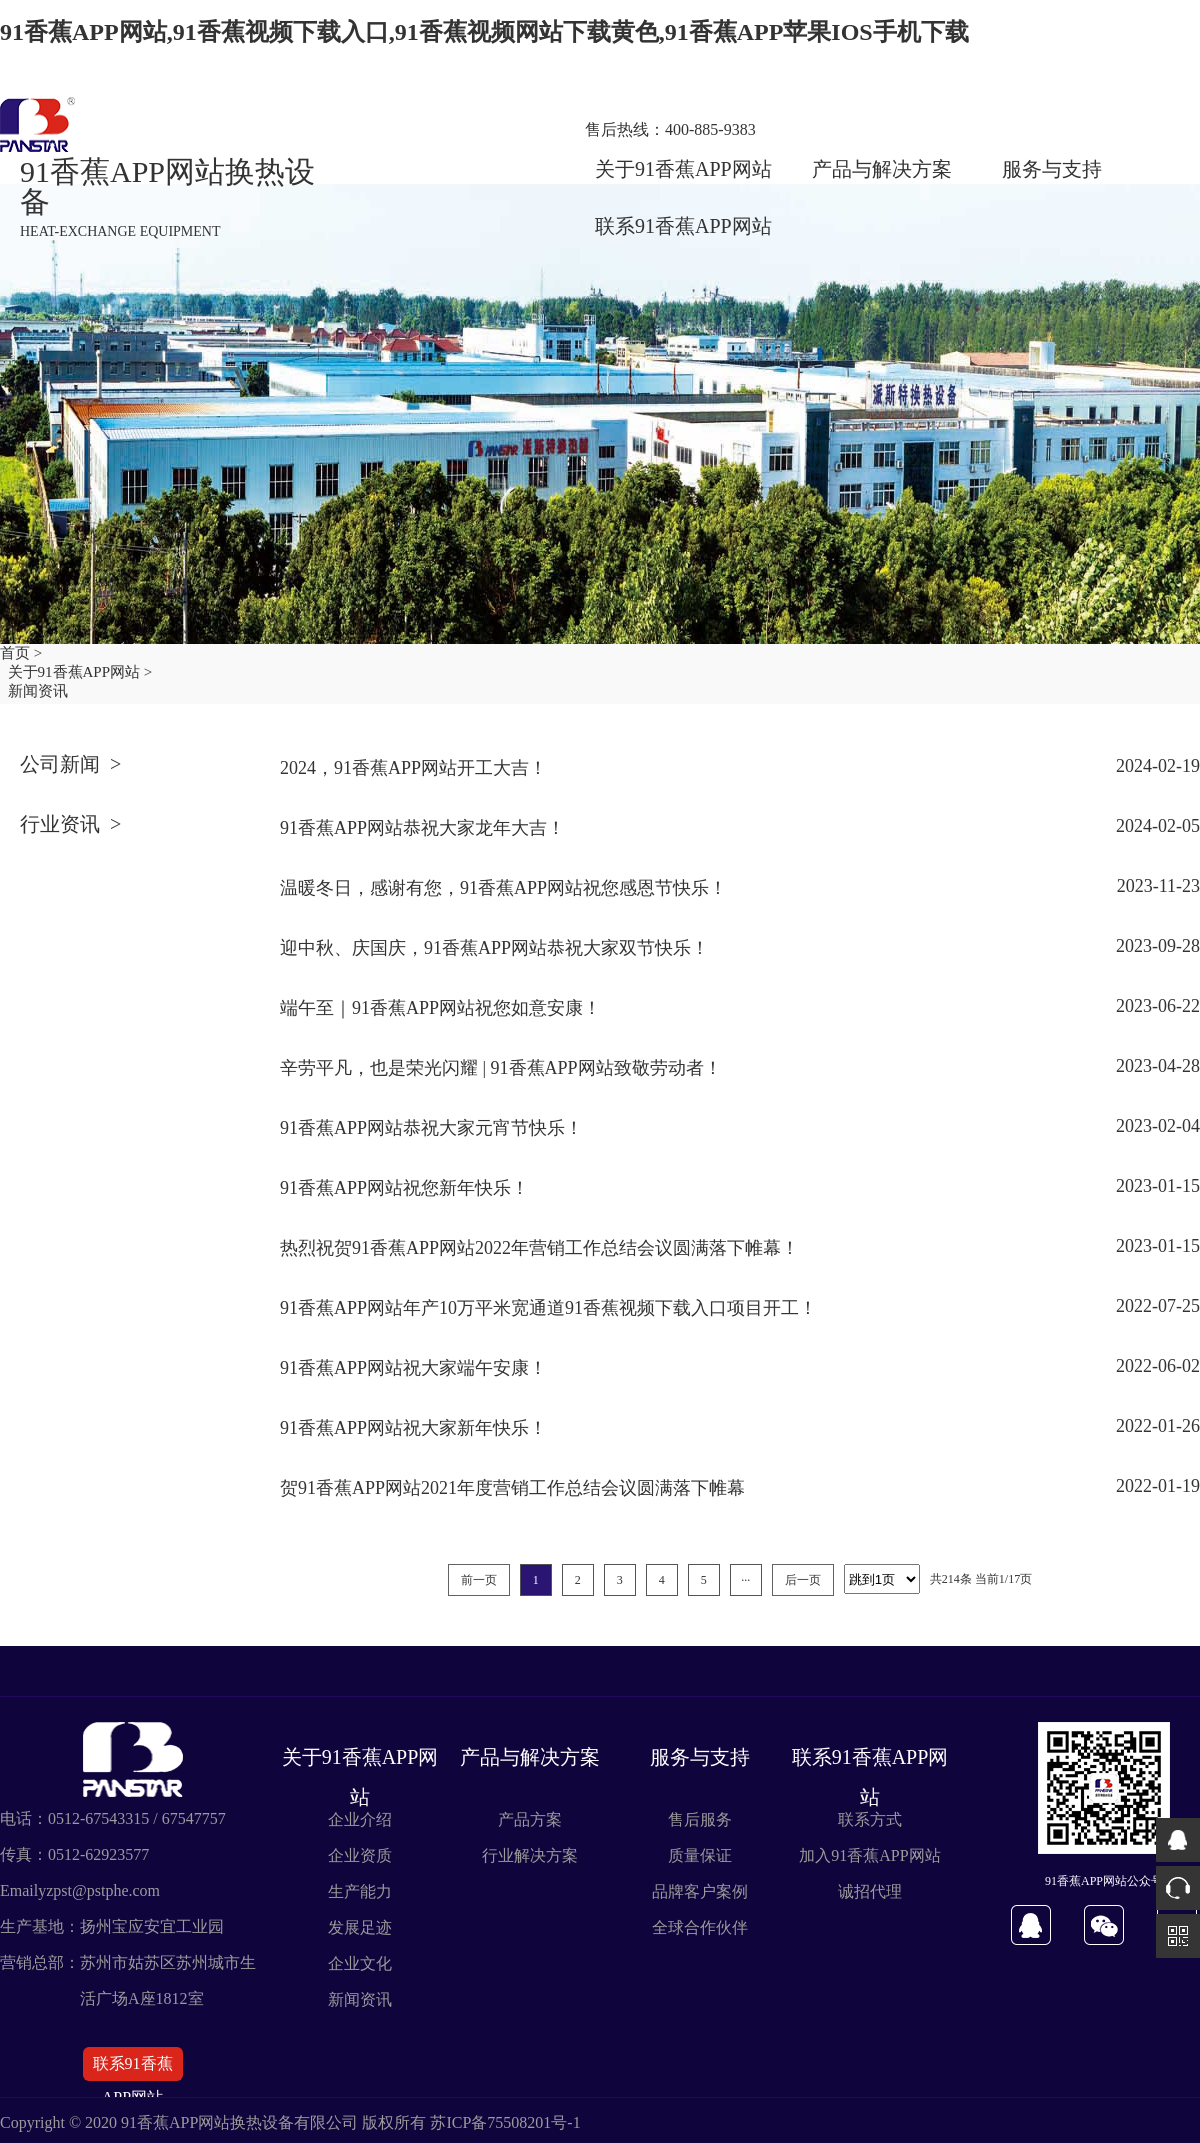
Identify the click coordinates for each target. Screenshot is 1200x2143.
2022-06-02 (1158, 1366)
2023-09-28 (1158, 946)
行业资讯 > (70, 824)
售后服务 (700, 1819)
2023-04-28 (1158, 1066)
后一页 (803, 1580)
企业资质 (360, 1855)
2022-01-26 (1158, 1426)
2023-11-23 (1158, 886)
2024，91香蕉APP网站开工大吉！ (413, 768)
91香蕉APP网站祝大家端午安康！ (413, 1368)
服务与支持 (1052, 169)
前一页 (479, 1580)
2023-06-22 (1158, 1006)
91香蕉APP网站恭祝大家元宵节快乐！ (431, 1128)
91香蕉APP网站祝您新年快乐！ (404, 1188)
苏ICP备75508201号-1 (505, 2122)
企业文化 (360, 1963)
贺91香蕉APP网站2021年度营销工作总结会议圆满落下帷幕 (512, 1488)
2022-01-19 (1158, 1486)
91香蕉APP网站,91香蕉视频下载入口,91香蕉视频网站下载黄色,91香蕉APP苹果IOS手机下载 (484, 32)
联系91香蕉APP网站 (683, 226)
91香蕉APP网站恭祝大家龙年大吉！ (422, 828)
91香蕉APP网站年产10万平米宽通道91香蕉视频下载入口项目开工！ (548, 1308)
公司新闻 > (70, 764)
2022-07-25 (1158, 1306)
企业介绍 (360, 1819)
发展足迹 (360, 1927)
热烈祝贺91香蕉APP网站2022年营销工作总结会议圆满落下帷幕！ (539, 1248)
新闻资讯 (360, 1999)
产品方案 (530, 1819)
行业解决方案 (530, 1855)
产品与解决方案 (882, 169)
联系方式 (870, 1819)
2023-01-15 (1158, 1186)
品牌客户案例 (700, 1891)
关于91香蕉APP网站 (683, 169)
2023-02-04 (1158, 1126)
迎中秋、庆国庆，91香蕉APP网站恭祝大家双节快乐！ (494, 948)
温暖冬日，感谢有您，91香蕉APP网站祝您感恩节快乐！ (503, 888)
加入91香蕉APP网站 (869, 1855)
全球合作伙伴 (700, 1927)
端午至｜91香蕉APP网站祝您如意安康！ (440, 1008)
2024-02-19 (1158, 766)
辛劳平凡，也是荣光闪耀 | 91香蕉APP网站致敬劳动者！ (501, 1068)
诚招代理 (870, 1891)
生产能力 (360, 1891)
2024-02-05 (1158, 826)
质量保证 (700, 1855)
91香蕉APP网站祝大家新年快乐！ (413, 1428)
